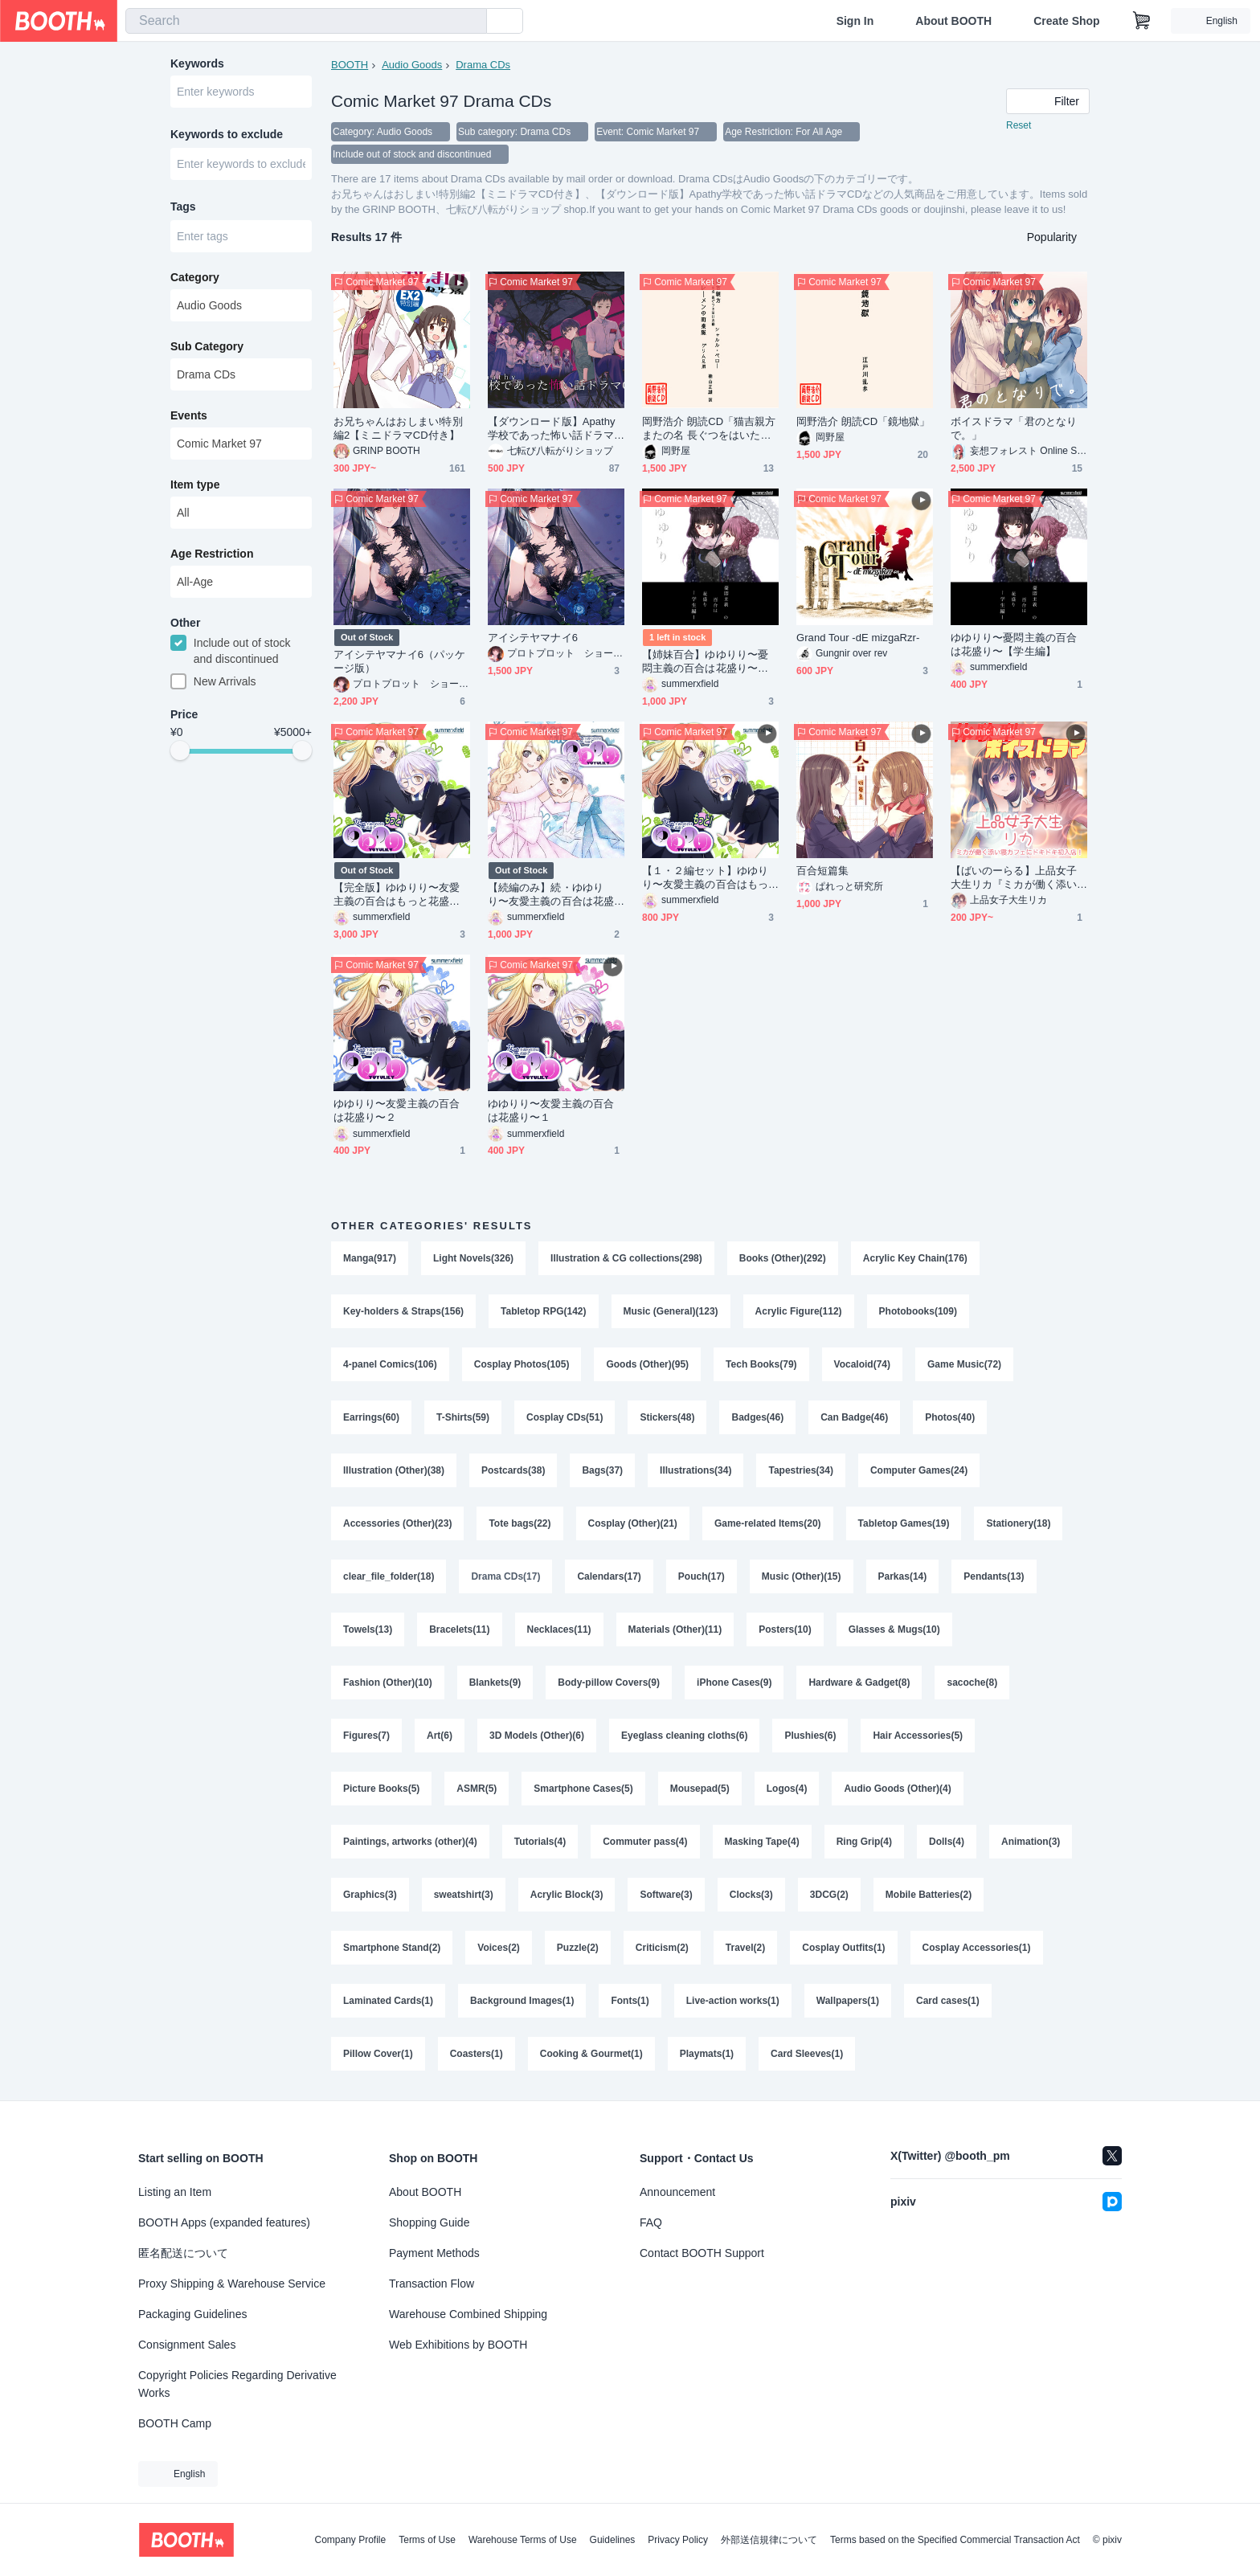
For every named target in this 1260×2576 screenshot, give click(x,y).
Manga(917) (369, 1258)
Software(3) (666, 1894)
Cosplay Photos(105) (522, 1364)
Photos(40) (950, 1417)
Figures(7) (366, 1735)
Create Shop (1066, 21)
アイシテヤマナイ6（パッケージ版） (399, 661)
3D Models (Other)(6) (536, 1735)
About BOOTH (953, 21)
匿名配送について (183, 2253)
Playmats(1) (707, 2053)
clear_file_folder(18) (388, 1576)
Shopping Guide (429, 2222)
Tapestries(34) (800, 1470)
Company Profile (350, 2540)
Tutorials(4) (540, 1841)
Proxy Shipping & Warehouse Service (231, 2283)
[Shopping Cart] (1142, 21)
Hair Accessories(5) (918, 1735)
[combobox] (306, 21)
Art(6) (439, 1735)
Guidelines (613, 2540)
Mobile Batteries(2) (929, 1894)
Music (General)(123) (671, 1311)
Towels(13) (367, 1629)
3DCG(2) (829, 1894)
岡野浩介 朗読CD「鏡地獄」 (863, 421)
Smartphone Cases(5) (583, 1788)
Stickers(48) (667, 1417)
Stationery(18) (1018, 1523)
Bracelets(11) (459, 1629)
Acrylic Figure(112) (798, 1311)
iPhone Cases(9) (734, 1682)
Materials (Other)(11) (675, 1629)
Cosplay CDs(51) (564, 1417)
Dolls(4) (946, 1841)
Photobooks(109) (918, 1311)
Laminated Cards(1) (388, 2000)
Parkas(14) (902, 1576)
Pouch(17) (701, 1576)
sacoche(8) (972, 1682)
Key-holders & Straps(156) (403, 1311)
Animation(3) (1030, 1841)
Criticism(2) (662, 1947)
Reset (1018, 125)
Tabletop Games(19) (904, 1523)
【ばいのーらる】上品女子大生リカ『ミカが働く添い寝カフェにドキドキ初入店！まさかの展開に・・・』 (1014, 878)
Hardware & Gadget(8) (859, 1682)
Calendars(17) (608, 1576)
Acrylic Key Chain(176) (915, 1258)
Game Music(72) (964, 1364)
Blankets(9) (495, 1682)
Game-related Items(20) (767, 1523)
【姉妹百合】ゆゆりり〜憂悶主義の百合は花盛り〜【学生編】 (705, 661)
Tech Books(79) (761, 1364)
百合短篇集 (822, 871)
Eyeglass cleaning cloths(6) (684, 1735)
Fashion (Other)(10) (387, 1682)
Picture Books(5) (381, 1788)
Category (194, 277)
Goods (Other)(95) (647, 1364)
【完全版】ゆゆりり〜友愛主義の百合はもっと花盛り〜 (396, 894)
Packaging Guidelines (192, 2314)
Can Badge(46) (854, 1417)
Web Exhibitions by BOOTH (458, 2344)
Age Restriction (211, 553)
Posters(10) (785, 1629)
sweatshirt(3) (463, 1894)
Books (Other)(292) (782, 1258)
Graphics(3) (370, 1894)
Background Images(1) (522, 2000)
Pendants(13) (993, 1576)
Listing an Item (174, 2192)
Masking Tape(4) (762, 1841)
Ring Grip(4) (864, 1841)
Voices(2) (498, 1947)
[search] (471, 21)
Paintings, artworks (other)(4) (410, 1841)
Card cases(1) (948, 2000)
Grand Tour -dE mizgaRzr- (857, 638)
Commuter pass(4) (645, 1841)
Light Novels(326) (473, 1258)
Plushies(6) (810, 1735)
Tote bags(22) (519, 1523)
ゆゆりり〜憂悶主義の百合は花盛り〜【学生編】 (1014, 644)
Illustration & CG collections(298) (626, 1258)
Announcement (677, 2192)
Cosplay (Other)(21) (632, 1523)
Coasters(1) (476, 2053)
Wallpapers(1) (847, 2000)
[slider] (180, 750)
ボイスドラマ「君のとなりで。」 (1014, 428)
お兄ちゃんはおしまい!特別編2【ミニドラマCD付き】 (398, 428)
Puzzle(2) (578, 1947)
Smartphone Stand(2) (391, 1947)
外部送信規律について (769, 2540)
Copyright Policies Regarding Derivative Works (237, 2384)
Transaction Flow (431, 2283)
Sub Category (206, 346)
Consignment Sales (186, 2344)
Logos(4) (787, 1788)
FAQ (651, 2222)
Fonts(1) (629, 2000)
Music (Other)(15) (801, 1576)
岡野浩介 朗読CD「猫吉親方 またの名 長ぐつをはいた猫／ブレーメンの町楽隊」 (709, 428)
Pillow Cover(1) (378, 2053)
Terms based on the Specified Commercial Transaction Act (955, 2540)
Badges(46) (757, 1417)
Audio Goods (412, 65)
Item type (194, 484)
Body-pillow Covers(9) (609, 1682)
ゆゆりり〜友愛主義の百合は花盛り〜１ (551, 1110)
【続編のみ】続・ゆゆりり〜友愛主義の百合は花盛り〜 (551, 894)
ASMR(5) (476, 1788)
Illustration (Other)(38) (393, 1470)
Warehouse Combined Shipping (468, 2314)
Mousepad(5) (700, 1788)
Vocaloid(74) (862, 1364)
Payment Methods (434, 2253)
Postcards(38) (513, 1470)
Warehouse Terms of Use (522, 2540)
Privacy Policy (678, 2540)
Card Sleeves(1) (807, 2053)
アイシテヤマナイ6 (533, 638)
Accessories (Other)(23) (397, 1523)
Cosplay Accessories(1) (976, 1947)
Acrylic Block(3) (566, 1894)
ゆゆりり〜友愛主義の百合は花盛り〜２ (396, 1110)
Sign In (855, 21)
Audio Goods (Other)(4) (897, 1788)
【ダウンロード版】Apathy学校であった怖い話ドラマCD (554, 428)
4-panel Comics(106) (390, 1364)
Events (188, 415)
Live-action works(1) (732, 2000)
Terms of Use (427, 2540)
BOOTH (349, 65)
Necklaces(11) (559, 1629)
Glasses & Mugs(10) (894, 1629)
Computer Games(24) (919, 1470)
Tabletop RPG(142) (543, 1311)
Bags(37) (602, 1470)
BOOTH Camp (174, 2423)
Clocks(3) (751, 1894)
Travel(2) (745, 1947)
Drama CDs (483, 65)
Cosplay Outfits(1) (843, 1947)
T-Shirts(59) (462, 1417)
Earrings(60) (371, 1417)
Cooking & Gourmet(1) (591, 2053)
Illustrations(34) (695, 1470)
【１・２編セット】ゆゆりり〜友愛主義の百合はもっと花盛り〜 (705, 878)
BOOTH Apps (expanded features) (224, 2222)
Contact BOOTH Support (702, 2253)
